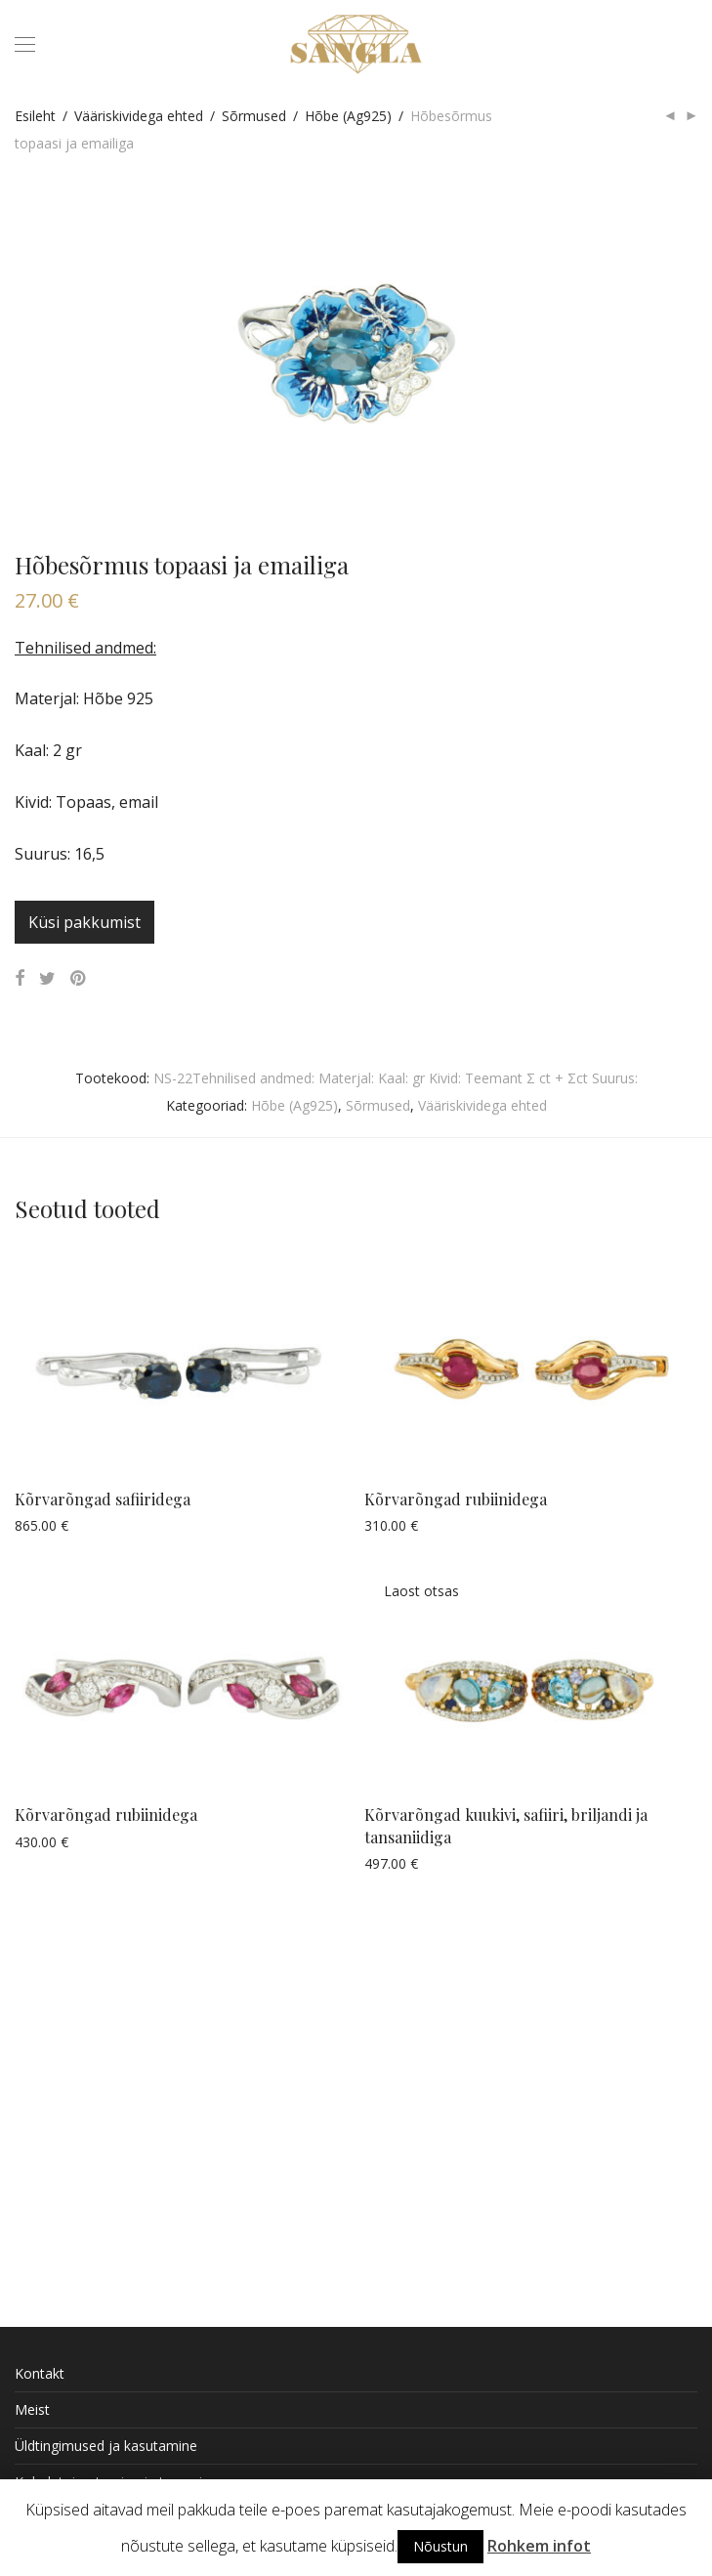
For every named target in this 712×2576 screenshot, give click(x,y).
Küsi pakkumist (84, 922)
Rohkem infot (539, 2545)
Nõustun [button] (440, 2546)
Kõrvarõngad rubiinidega (455, 1499)
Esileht (35, 115)
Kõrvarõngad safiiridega (102, 1499)
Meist (32, 2409)
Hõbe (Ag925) (348, 115)
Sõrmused (254, 115)
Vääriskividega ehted (138, 115)
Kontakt (39, 2373)
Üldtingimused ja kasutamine (106, 2445)
